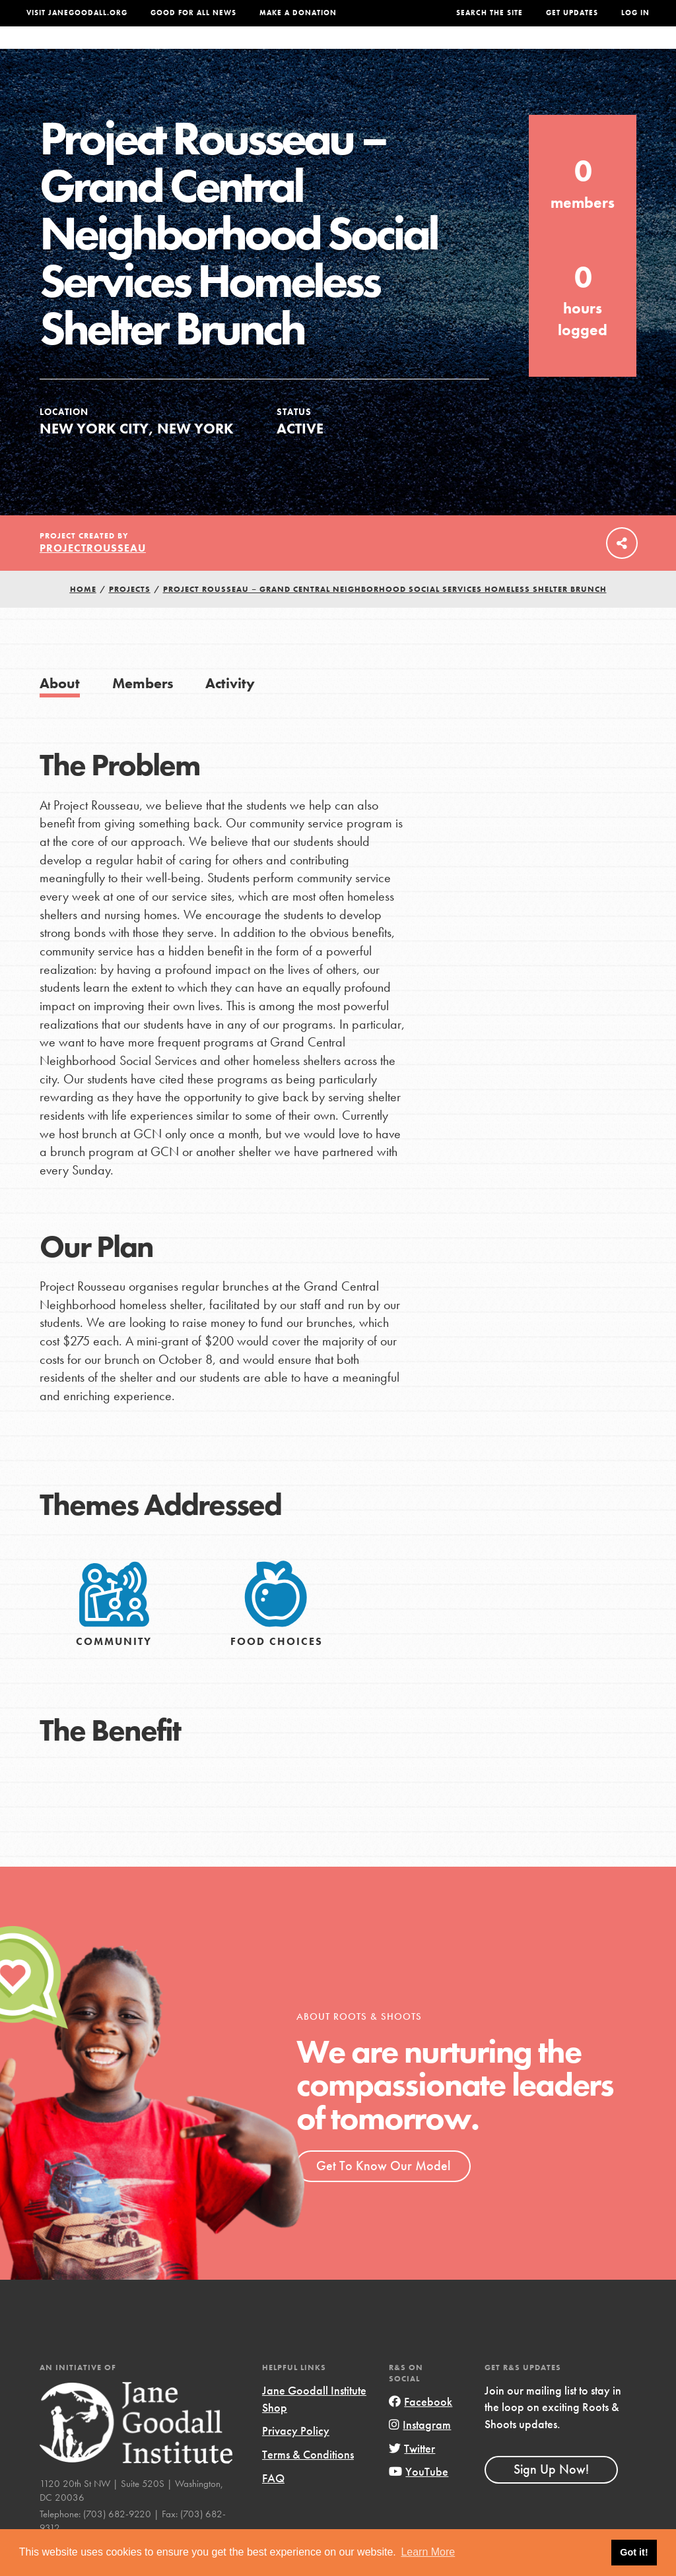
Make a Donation (298, 13)
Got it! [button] (634, 2552)
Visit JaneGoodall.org (76, 13)
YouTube (418, 2497)
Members (143, 710)
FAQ (273, 2503)
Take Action (609, 51)
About (192, 51)
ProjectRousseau (93, 574)
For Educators (331, 51)
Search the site (489, 13)
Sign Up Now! (551, 2495)
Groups (538, 51)
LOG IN (635, 13)
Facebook (420, 2427)
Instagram (420, 2451)
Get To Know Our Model (383, 2192)
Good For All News (193, 13)
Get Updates (572, 13)
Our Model (415, 51)
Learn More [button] (428, 2552)
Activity (230, 710)
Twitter (412, 2474)
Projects (481, 51)
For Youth (249, 51)
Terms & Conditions (308, 2480)
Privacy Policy (295, 2456)
